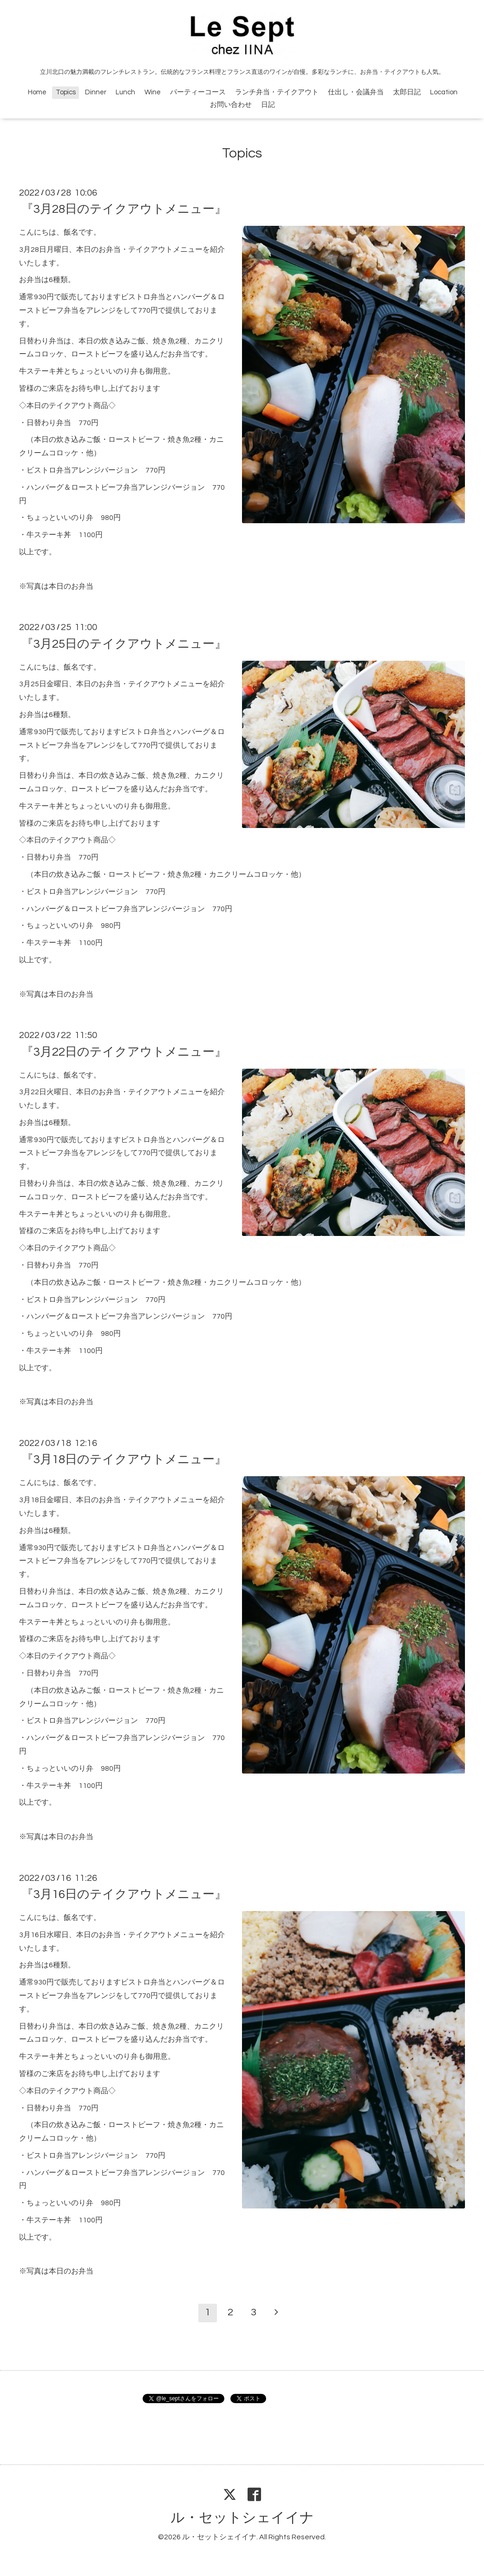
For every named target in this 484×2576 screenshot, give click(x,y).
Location (444, 92)
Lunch (125, 92)
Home (37, 92)
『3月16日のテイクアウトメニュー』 (124, 1894)
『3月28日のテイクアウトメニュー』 (124, 209)
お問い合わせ (231, 104)
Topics (66, 92)
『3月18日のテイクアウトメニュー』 (124, 1459)
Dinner (95, 92)
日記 (268, 104)
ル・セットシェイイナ (242, 2517)
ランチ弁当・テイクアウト (277, 92)
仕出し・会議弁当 (356, 92)
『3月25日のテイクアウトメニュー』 (124, 643)
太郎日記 (407, 92)
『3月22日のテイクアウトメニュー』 (124, 1051)
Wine (152, 92)
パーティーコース (198, 92)
